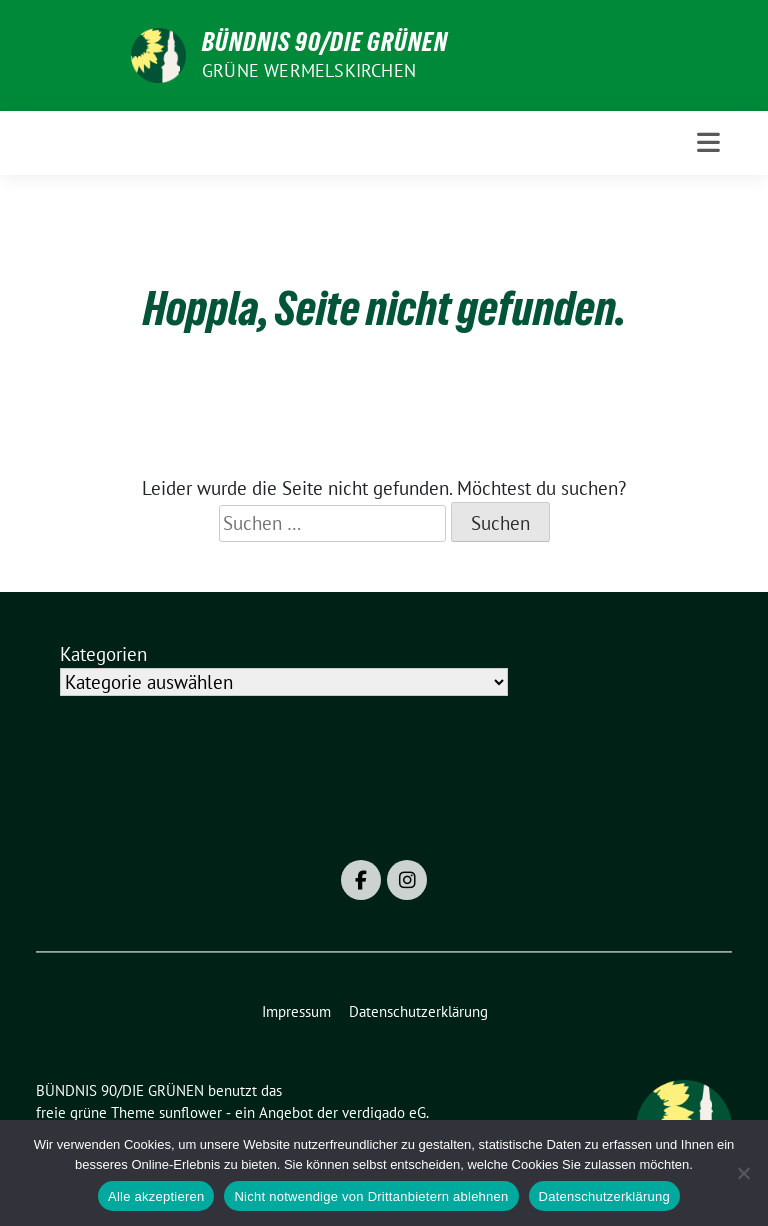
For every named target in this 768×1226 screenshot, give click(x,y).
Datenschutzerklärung (604, 1196)
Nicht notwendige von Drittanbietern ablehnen (371, 1196)
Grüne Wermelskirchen (309, 70)
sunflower (190, 1112)
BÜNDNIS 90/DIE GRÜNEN (325, 42)
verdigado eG (384, 1112)
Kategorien (103, 654)
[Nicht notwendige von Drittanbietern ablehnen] (743, 1173)
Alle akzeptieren (156, 1196)
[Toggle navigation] (708, 142)
